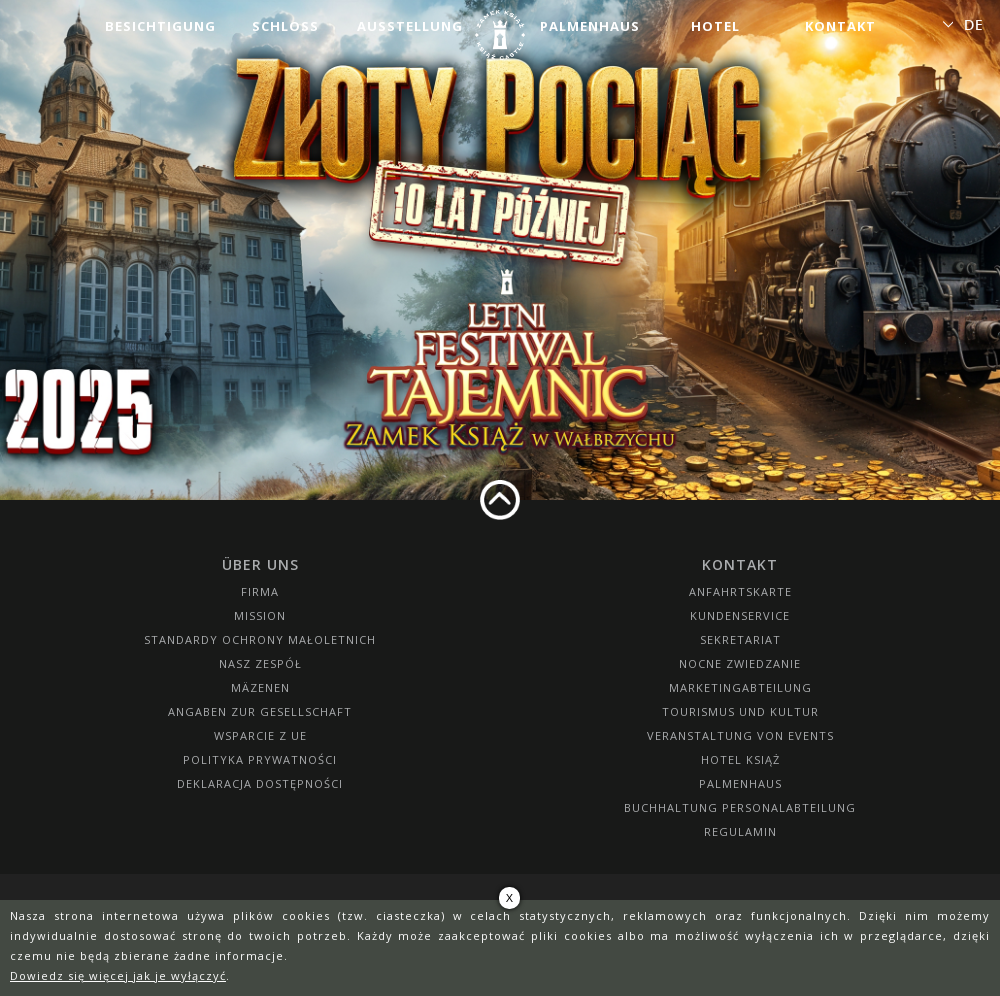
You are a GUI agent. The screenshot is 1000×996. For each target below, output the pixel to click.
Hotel (715, 26)
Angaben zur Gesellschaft (260, 711)
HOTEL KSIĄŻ (740, 759)
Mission (260, 615)
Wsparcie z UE (260, 735)
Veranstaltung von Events (740, 735)
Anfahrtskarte (740, 591)
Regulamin (740, 831)
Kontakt (840, 26)
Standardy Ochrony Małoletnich (260, 639)
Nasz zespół (260, 663)
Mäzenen (260, 687)
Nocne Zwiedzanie (740, 663)
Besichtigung (160, 26)
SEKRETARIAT (740, 639)
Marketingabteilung (740, 687)
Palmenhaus (590, 26)
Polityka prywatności (260, 759)
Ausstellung (410, 26)
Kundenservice (740, 615)
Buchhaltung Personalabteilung (740, 807)
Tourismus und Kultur (740, 711)
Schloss (285, 26)
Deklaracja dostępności (260, 783)
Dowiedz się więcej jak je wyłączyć (118, 975)
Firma (260, 591)
